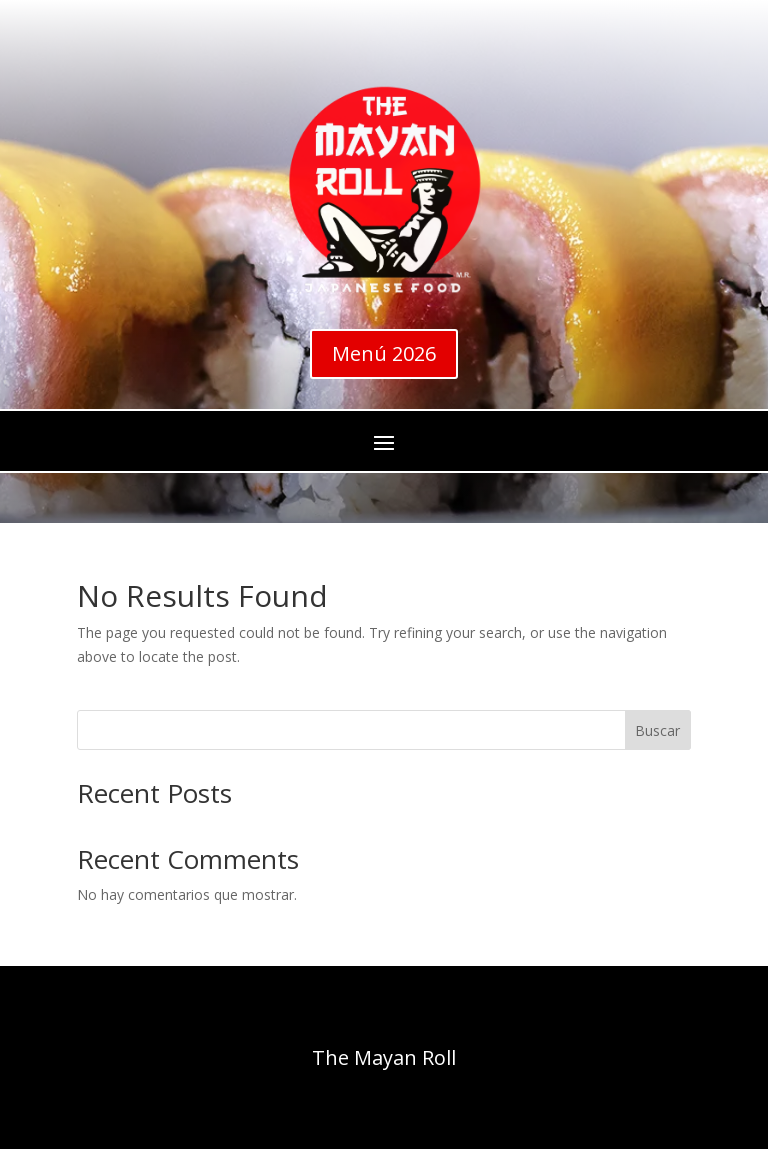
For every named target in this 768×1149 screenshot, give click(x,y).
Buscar (657, 730)
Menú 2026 (384, 353)
